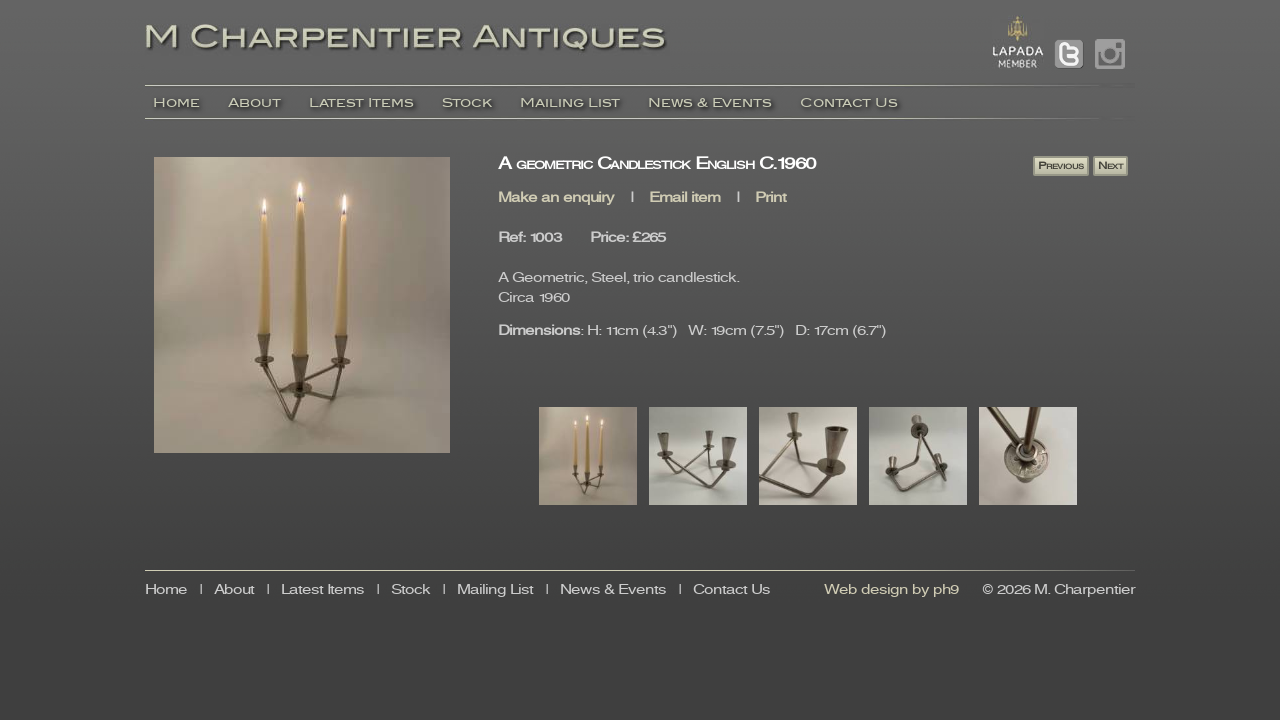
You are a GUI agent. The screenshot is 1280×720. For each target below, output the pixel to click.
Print (770, 198)
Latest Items (361, 102)
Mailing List (570, 102)
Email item (684, 198)
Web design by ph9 (891, 590)
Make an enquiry (556, 198)
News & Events (710, 102)
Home (176, 102)
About (254, 102)
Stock (467, 102)
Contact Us (849, 102)
